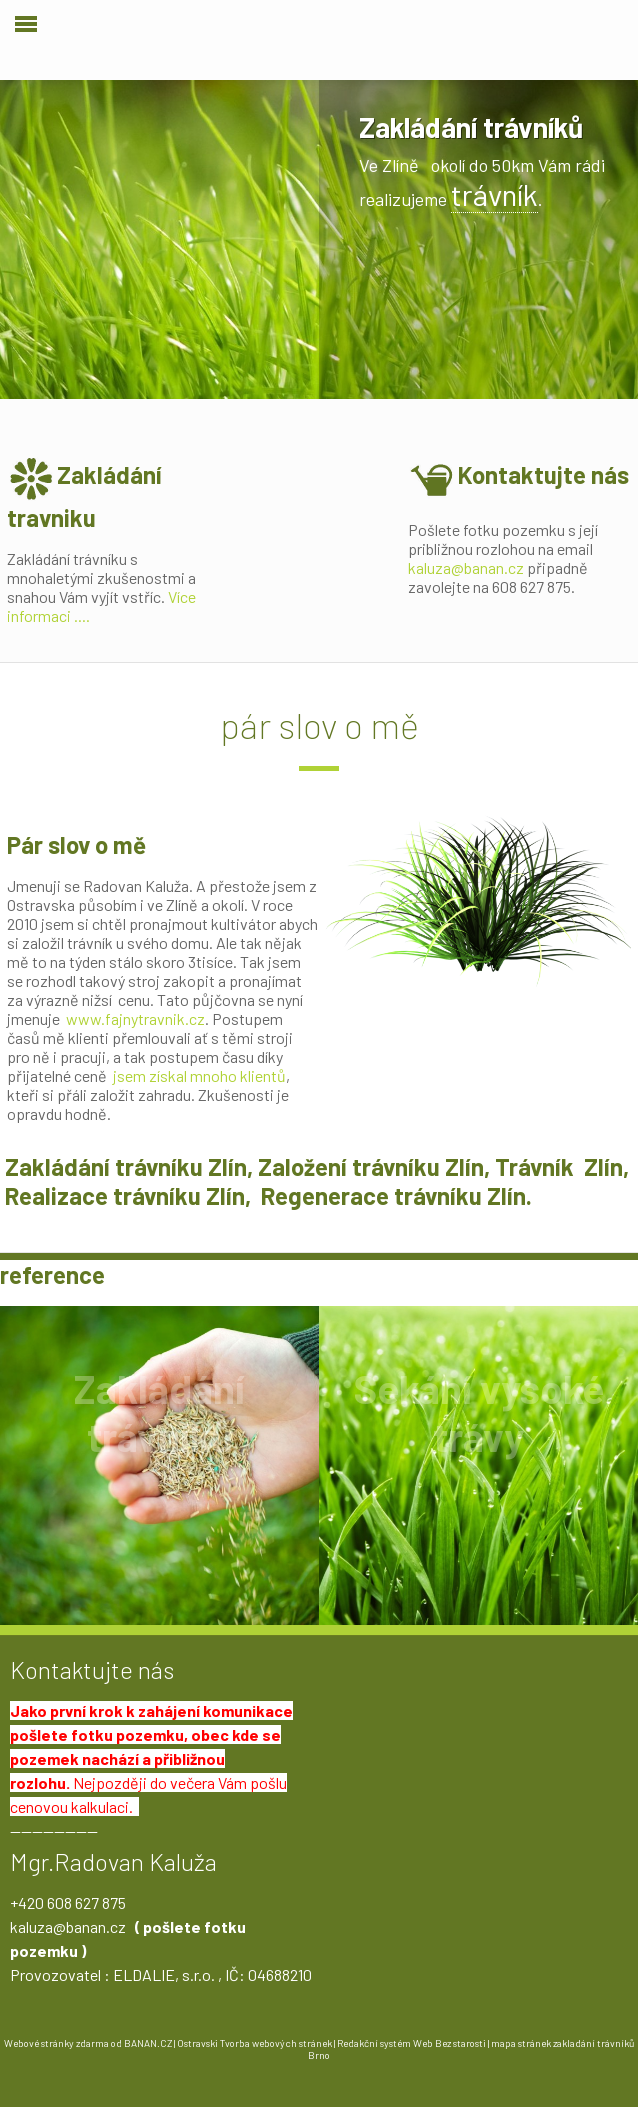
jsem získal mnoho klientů (199, 1075)
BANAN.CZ (148, 2043)
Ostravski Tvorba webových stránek (254, 2043)
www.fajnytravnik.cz (135, 1018)
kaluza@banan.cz (466, 567)
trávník (494, 194)
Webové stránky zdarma (56, 2043)
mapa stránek (521, 2043)
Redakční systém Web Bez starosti (411, 2043)
